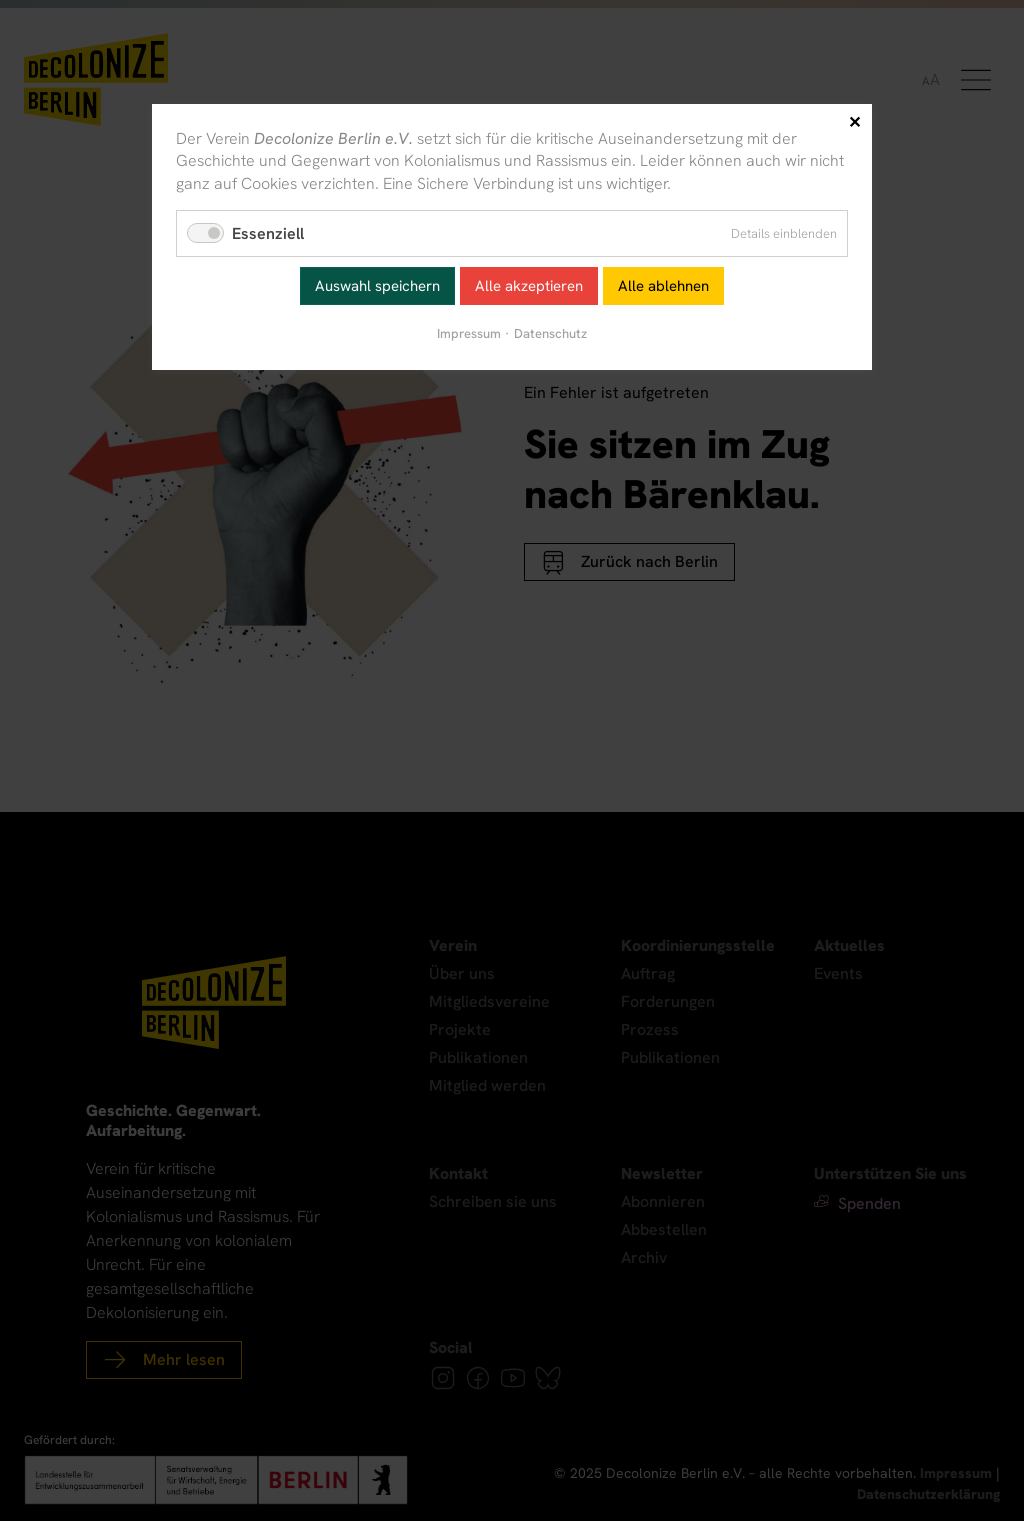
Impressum (469, 333)
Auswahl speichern (377, 286)
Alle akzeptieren (529, 286)
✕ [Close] (854, 122)
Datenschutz (550, 333)
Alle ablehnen (663, 286)
